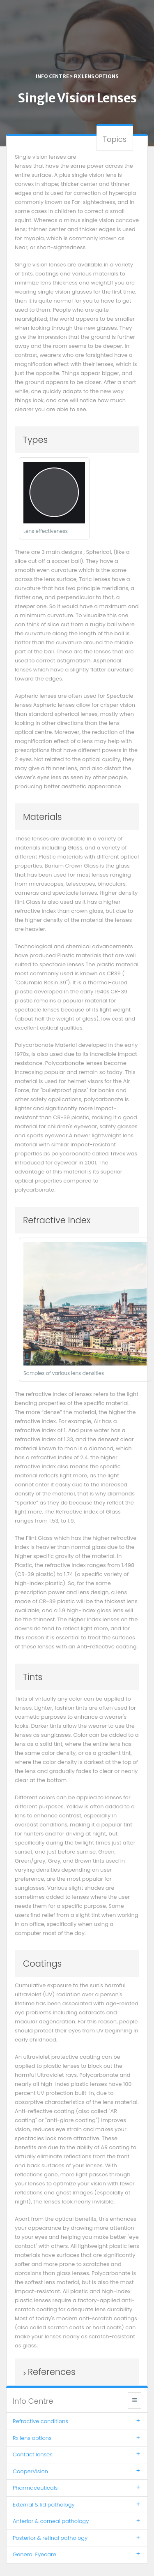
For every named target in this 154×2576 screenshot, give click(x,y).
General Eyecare (77, 2554)
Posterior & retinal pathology (77, 2538)
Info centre (52, 76)
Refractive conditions (77, 2421)
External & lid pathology (77, 2505)
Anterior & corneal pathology (77, 2521)
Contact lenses (77, 2454)
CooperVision (77, 2471)
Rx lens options (96, 76)
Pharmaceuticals (77, 2488)
